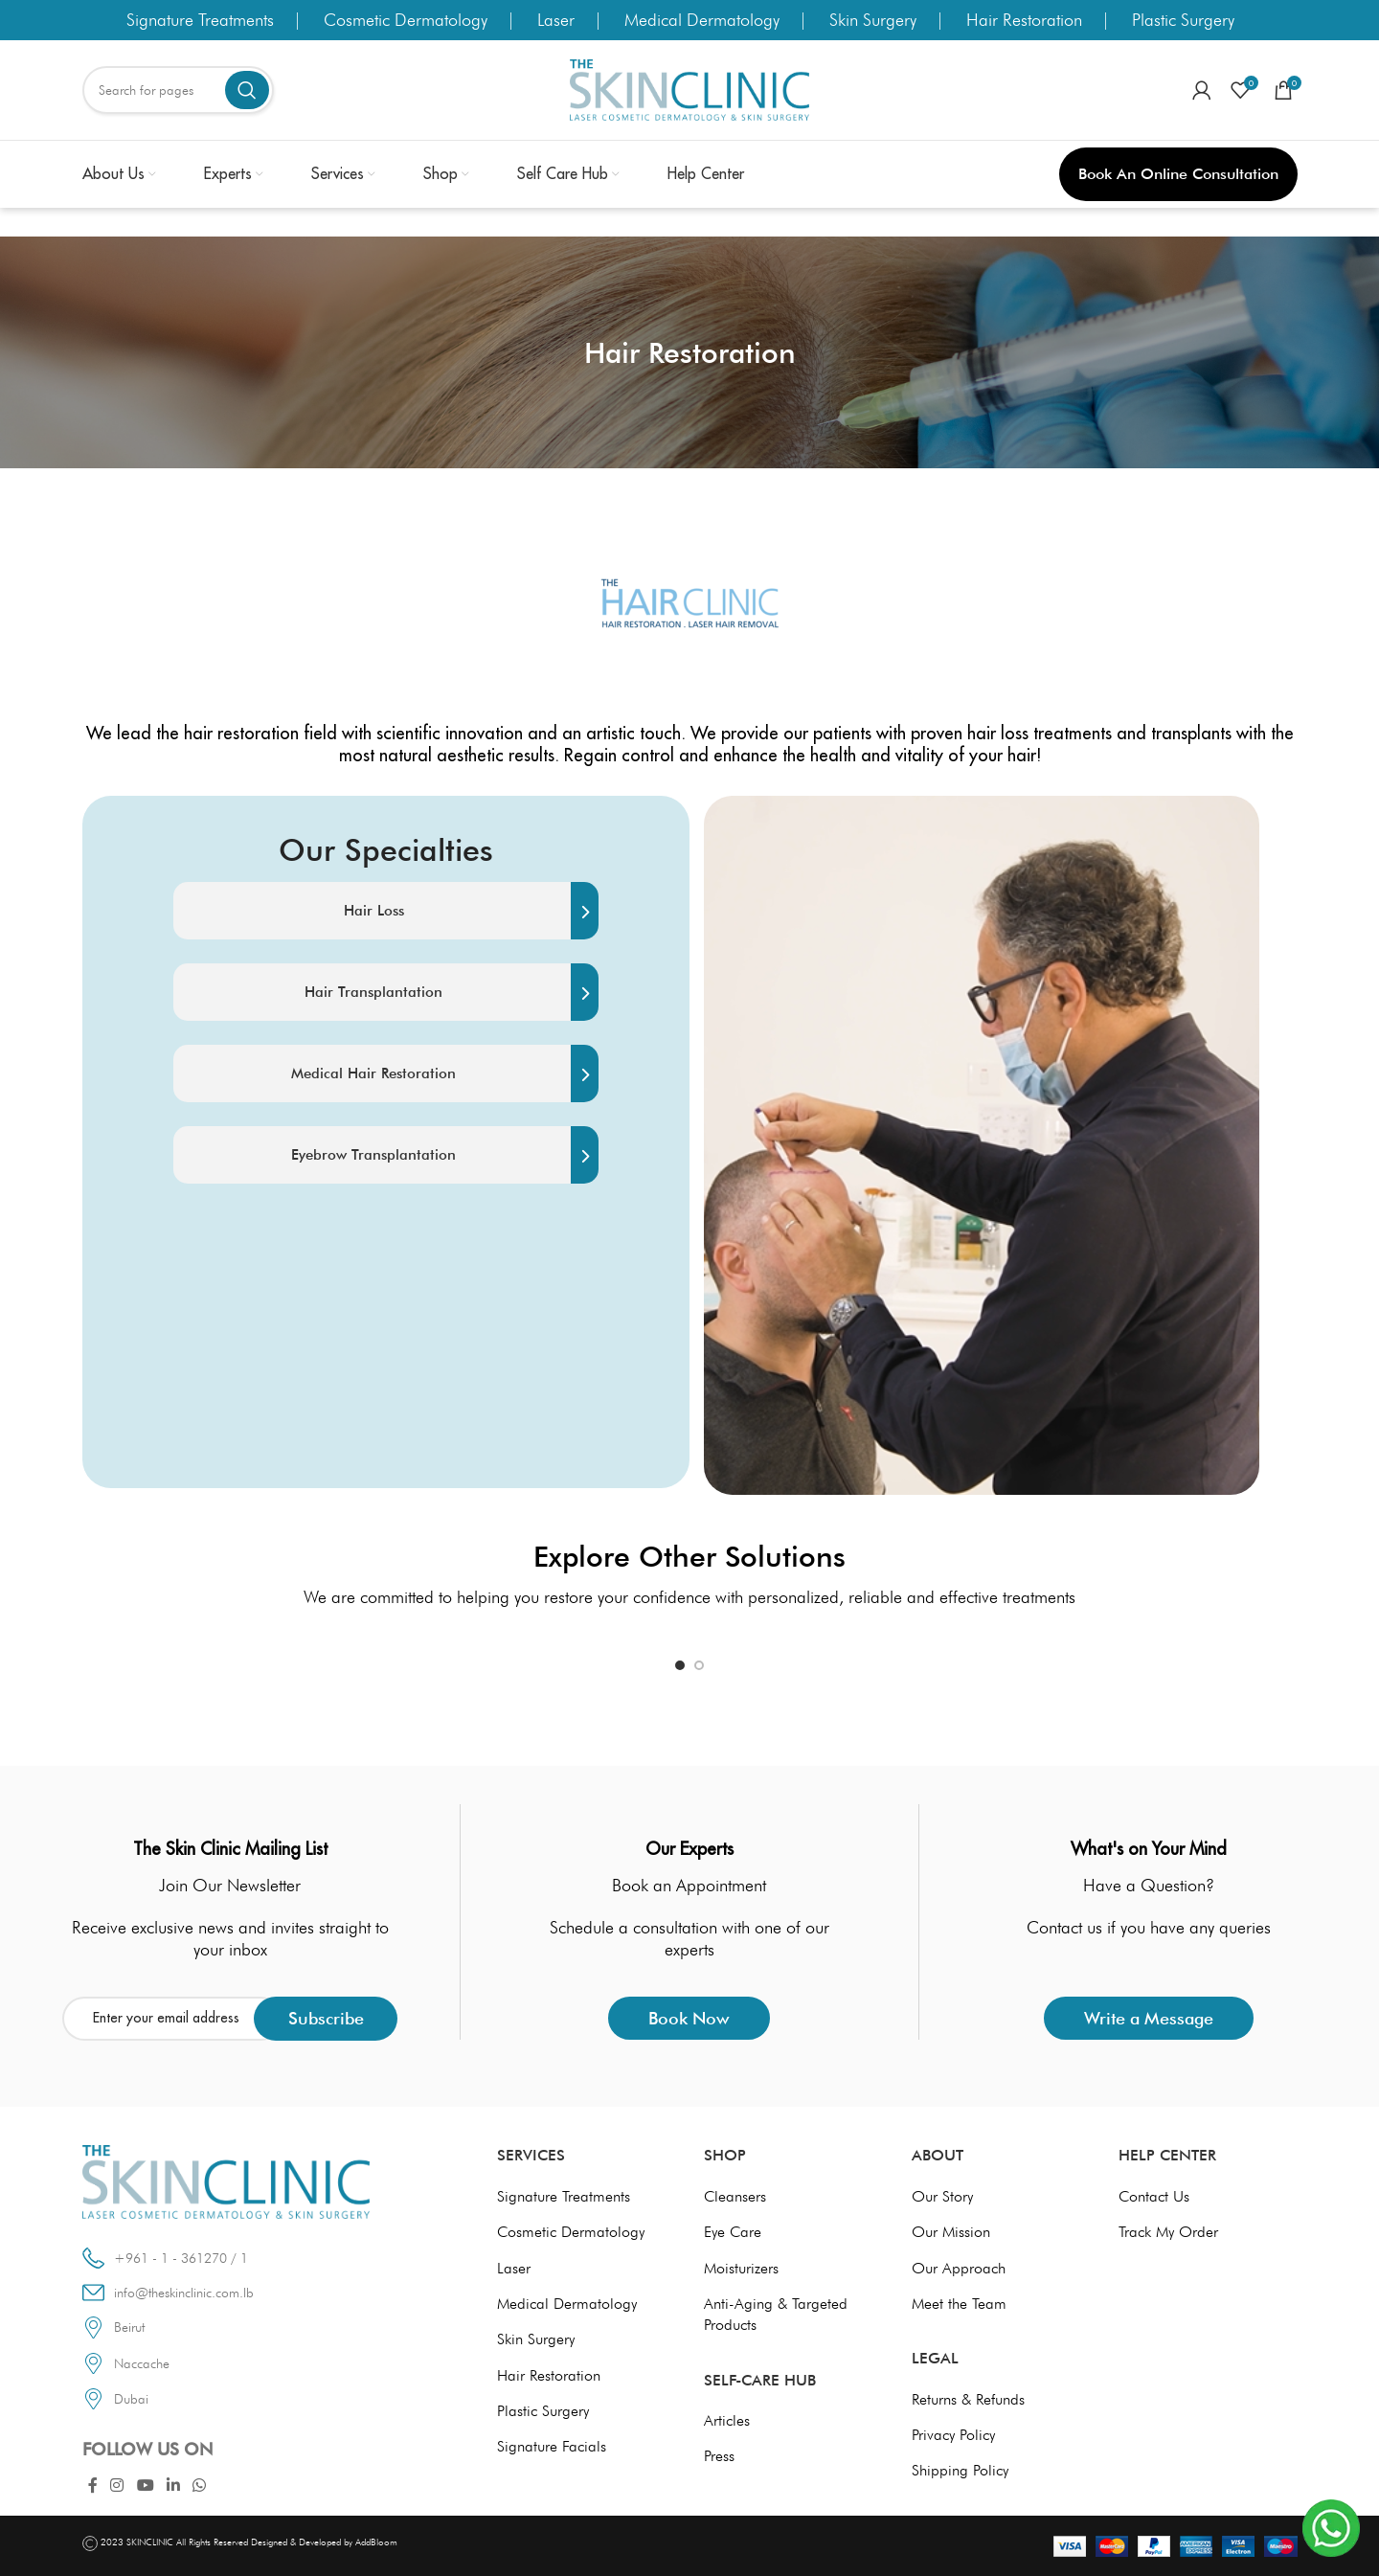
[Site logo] (689, 88)
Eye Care (732, 2232)
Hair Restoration (1024, 20)
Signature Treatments (200, 20)
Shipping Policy (960, 2470)
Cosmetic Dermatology (405, 20)
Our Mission (951, 2232)
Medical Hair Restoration (445, 1073)
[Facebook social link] (93, 2485)
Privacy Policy (953, 2435)
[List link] (258, 2327)
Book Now (689, 2018)
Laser (556, 20)
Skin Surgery (872, 20)
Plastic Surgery (1183, 20)
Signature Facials (551, 2446)
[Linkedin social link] (173, 2485)
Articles (727, 2420)
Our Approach (959, 2268)
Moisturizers (741, 2268)
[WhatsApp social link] (200, 2485)
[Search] (178, 90)
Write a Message (1148, 2018)
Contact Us (1154, 2196)
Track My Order (1168, 2232)
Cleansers (735, 2196)
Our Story (942, 2196)
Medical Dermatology (702, 20)
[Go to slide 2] (699, 1665)
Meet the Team (959, 2303)
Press (719, 2456)
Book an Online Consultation (1178, 174)
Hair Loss (471, 910)
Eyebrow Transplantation (445, 1155)
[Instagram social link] (117, 2485)
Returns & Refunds (968, 2399)
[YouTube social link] (145, 2485)
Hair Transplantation (452, 992)
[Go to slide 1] (680, 1665)
